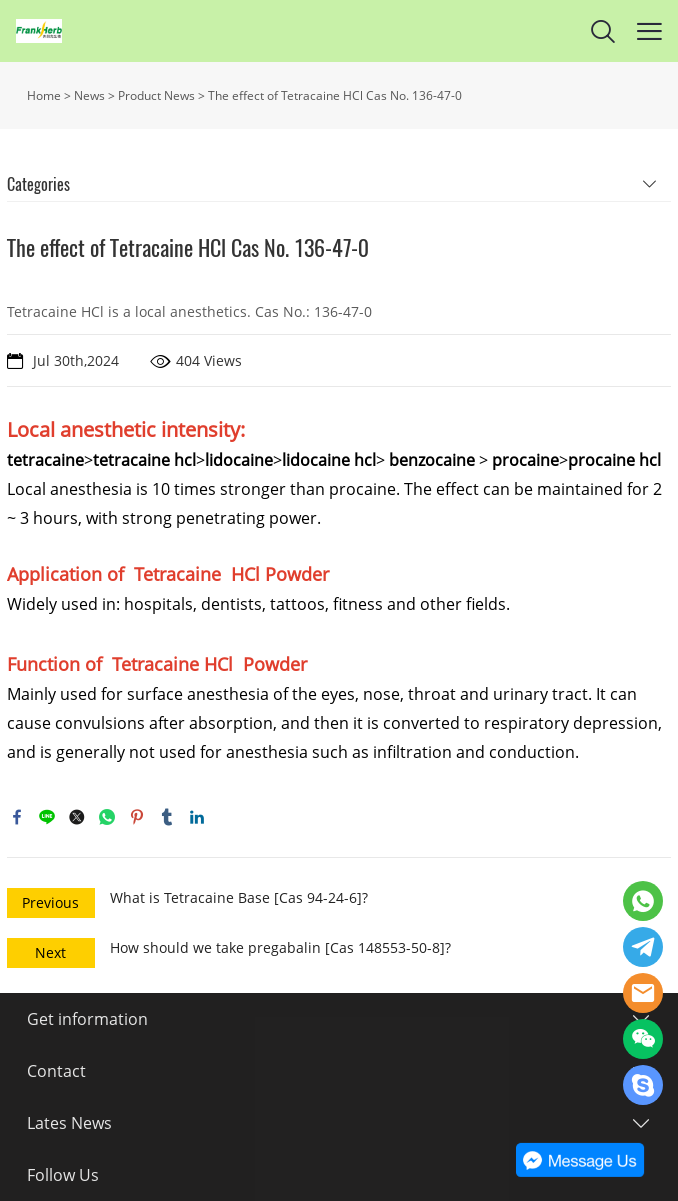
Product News (156, 95)
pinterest (137, 817)
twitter (77, 817)
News (89, 95)
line (47, 817)
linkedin (197, 817)
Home (44, 95)
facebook (17, 817)
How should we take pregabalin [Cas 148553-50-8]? (280, 947)
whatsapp (107, 817)
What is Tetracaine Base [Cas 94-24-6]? (239, 897)
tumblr (167, 817)
